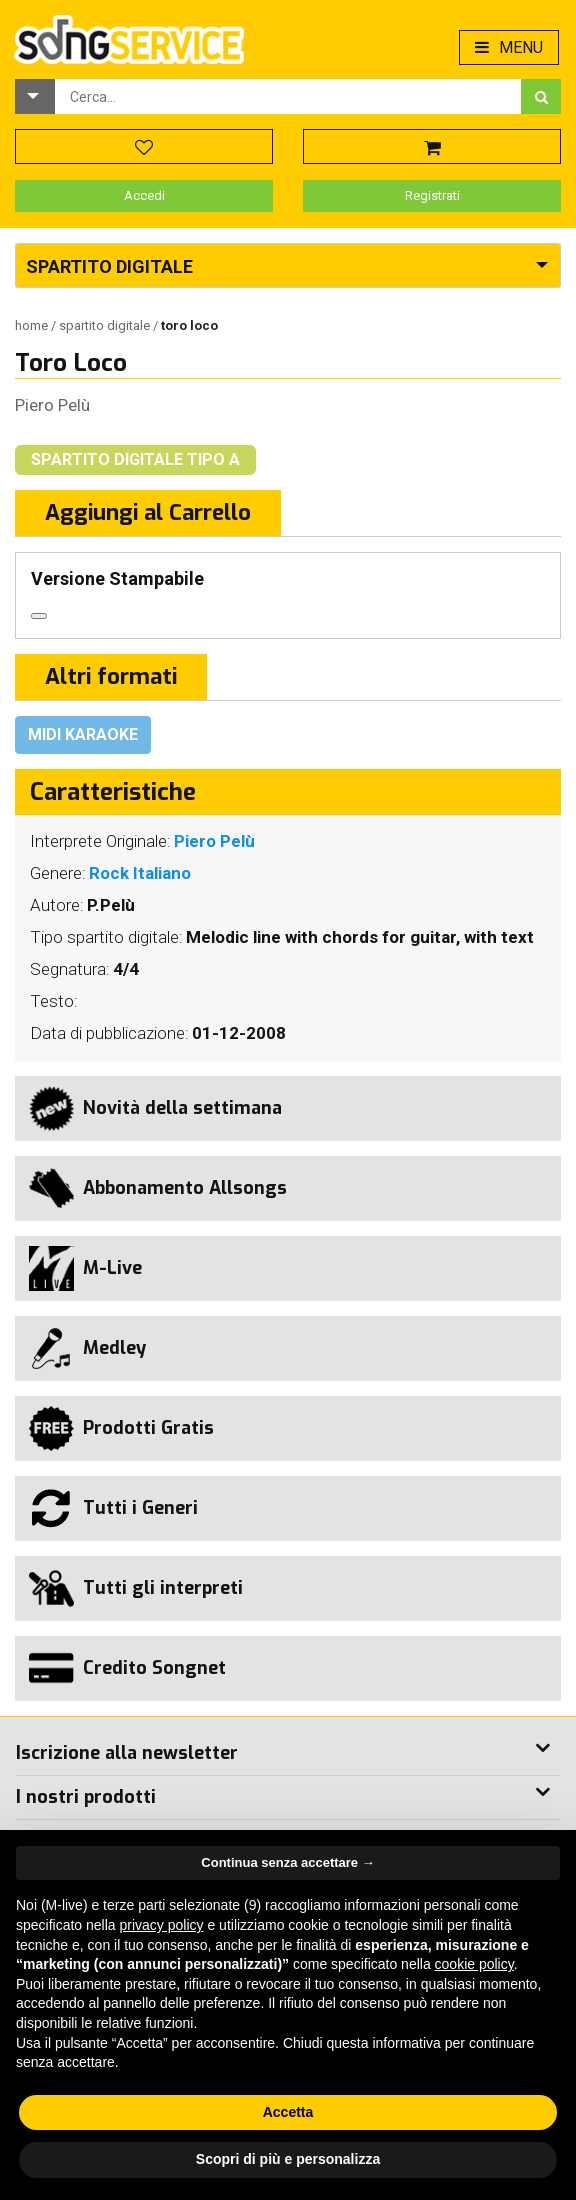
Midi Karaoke (83, 734)
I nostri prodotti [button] (86, 1797)
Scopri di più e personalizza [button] (288, 2159)
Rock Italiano (140, 873)
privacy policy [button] (162, 1925)
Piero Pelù (52, 405)
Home (33, 325)
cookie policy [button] (474, 1964)
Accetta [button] (288, 2112)
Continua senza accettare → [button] (287, 1862)
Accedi (144, 195)
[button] (35, 96)
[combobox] (288, 96)
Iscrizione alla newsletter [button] (127, 1753)
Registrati (432, 195)
